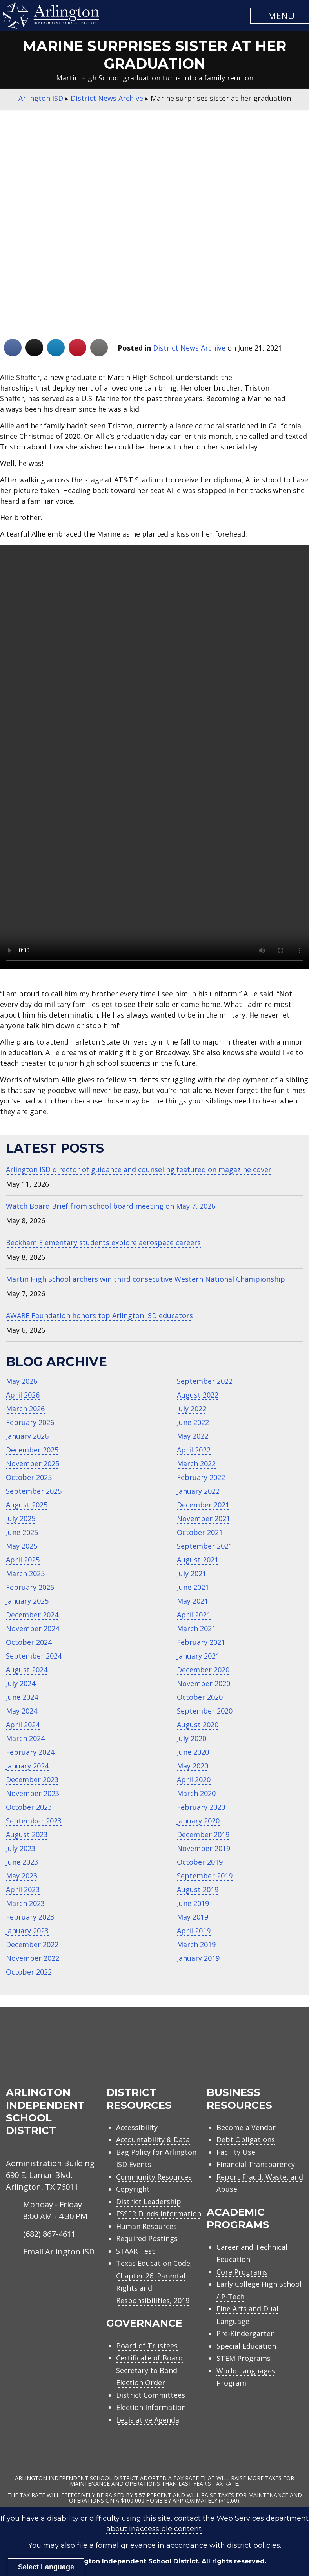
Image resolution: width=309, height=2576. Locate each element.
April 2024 (23, 1724)
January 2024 (27, 1765)
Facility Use (235, 2152)
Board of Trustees (147, 2345)
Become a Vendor (246, 2127)
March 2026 (25, 1408)
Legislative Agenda (147, 2419)
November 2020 (203, 1683)
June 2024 (22, 1697)
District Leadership (148, 2201)
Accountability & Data (153, 2139)
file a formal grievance (116, 2545)
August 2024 (26, 1669)
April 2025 (23, 1559)
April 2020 (194, 1779)
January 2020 (198, 1820)
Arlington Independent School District (133, 2561)
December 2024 (32, 1614)
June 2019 (193, 1903)
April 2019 (194, 1930)
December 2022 (32, 1944)
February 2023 (30, 1917)
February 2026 (30, 1422)
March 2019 (196, 1944)
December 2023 (32, 1779)
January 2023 (27, 1930)
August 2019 (197, 1889)
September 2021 (205, 1546)
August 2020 (197, 1724)
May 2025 (21, 1546)
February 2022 (201, 1477)
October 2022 (29, 1972)
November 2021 (203, 1518)
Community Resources (154, 2176)
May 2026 (21, 1381)
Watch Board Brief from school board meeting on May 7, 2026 (110, 1206)
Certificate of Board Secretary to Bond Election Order (149, 2370)
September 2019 (205, 1875)
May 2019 (192, 1917)
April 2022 (194, 1449)
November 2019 (203, 1848)
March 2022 (196, 1463)
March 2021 (196, 1628)
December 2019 (203, 1834)
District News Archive (189, 348)
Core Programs (241, 2271)
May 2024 (21, 1711)
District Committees (150, 2395)
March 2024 (25, 1738)
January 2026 (27, 1436)
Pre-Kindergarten (245, 2333)
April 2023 (23, 1889)
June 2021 (193, 1587)
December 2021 (203, 1504)
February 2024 (30, 1752)
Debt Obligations (245, 2139)
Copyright (133, 2189)
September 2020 (205, 1711)
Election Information (151, 2407)
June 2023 (22, 1862)
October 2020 (200, 1697)
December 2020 (203, 1669)
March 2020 (196, 1793)
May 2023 (21, 1875)
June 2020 (193, 1752)
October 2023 (29, 1807)
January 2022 (198, 1491)
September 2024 (34, 1656)
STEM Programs (243, 2358)
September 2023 (34, 1820)
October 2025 (29, 1477)
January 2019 (198, 1958)
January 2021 (198, 1656)
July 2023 (20, 1848)
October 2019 (200, 1862)
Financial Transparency (255, 2164)
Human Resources (146, 2226)
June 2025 (22, 1532)
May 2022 (192, 1436)
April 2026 (23, 1394)
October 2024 (29, 1642)
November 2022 (32, 1958)
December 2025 (32, 1449)
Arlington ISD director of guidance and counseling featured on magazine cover (138, 1169)
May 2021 (192, 1601)
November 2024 (32, 1628)
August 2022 (197, 1394)
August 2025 (26, 1504)
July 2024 (20, 1683)
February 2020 (201, 1807)
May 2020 (192, 1765)
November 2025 (32, 1463)
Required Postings (147, 2238)
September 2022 (205, 1381)
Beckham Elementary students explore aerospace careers (103, 1242)
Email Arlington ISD (59, 2251)
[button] (279, 16)
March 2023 (25, 1903)
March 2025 (25, 1573)
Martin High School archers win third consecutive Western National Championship (145, 1279)
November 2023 (32, 1793)
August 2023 (26, 1834)
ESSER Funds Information (158, 2213)
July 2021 (191, 1573)
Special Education (246, 2346)
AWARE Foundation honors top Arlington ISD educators (99, 1315)
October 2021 (200, 1532)
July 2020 (191, 1738)
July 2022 (191, 1408)
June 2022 (193, 1422)
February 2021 (201, 1642)
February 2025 (30, 1587)
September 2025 (34, 1491)
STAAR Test (135, 2251)
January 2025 (27, 1601)
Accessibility (137, 2127)
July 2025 (20, 1518)
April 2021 (194, 1614)
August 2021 (197, 1559)
